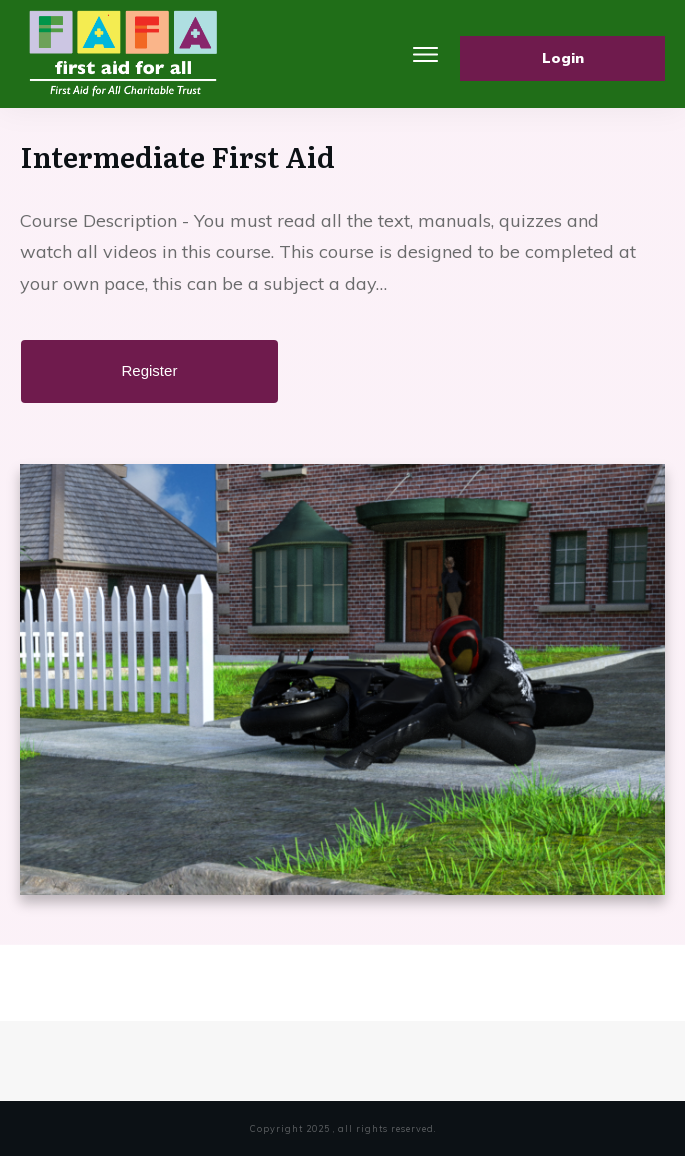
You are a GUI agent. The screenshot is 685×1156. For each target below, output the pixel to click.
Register (150, 370)
